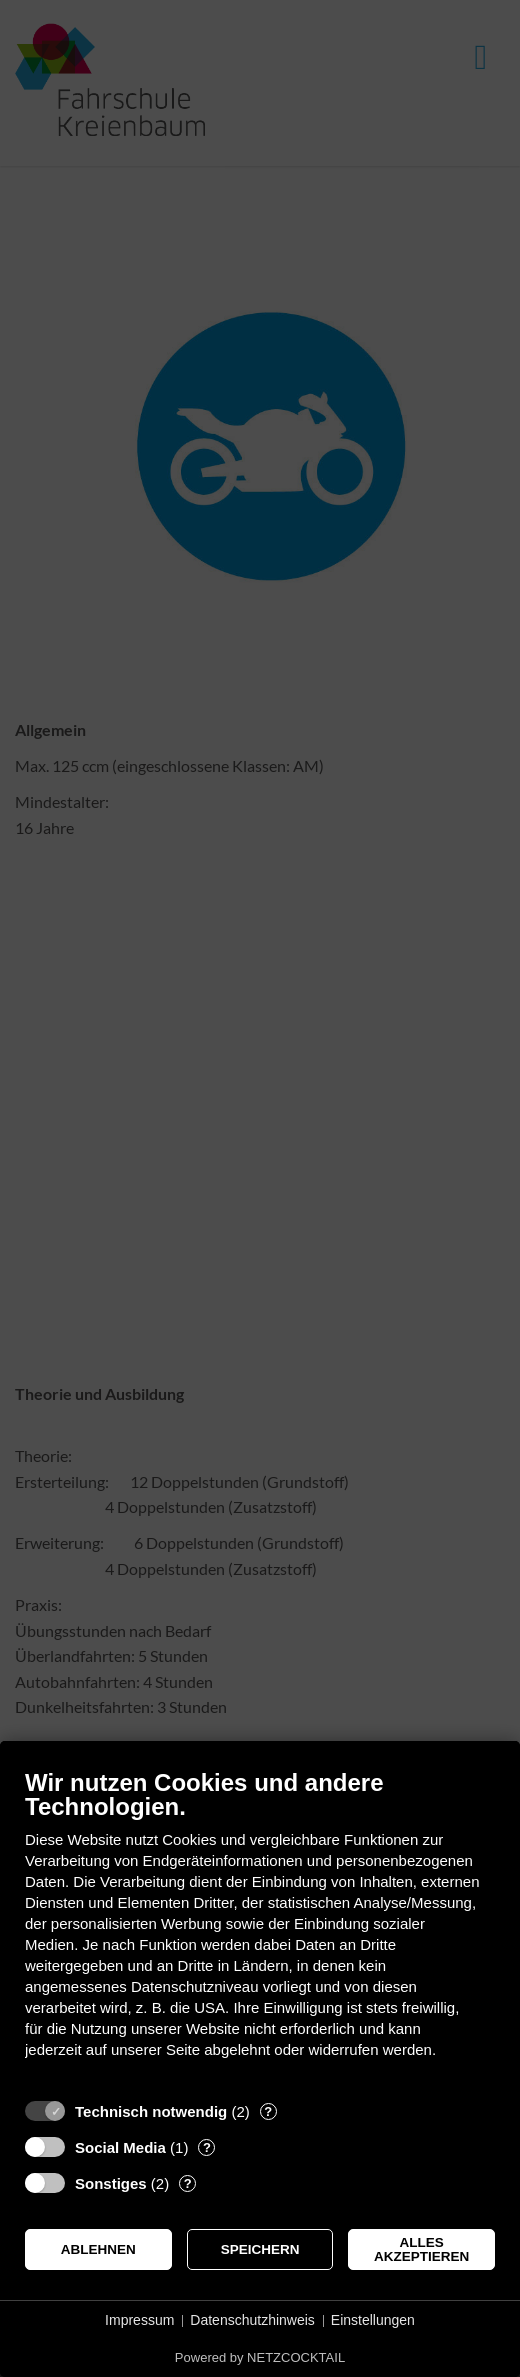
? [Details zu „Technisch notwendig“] (268, 2111)
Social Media (120, 2147)
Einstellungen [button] (373, 2320)
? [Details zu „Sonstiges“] (188, 2183)
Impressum (139, 2320)
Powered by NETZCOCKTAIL (260, 2357)
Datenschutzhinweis (252, 2320)
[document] (260, 1928)
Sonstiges (111, 2183)
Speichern (260, 2249)
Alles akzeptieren (421, 2249)
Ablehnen (98, 2249)
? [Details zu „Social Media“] (207, 2147)
